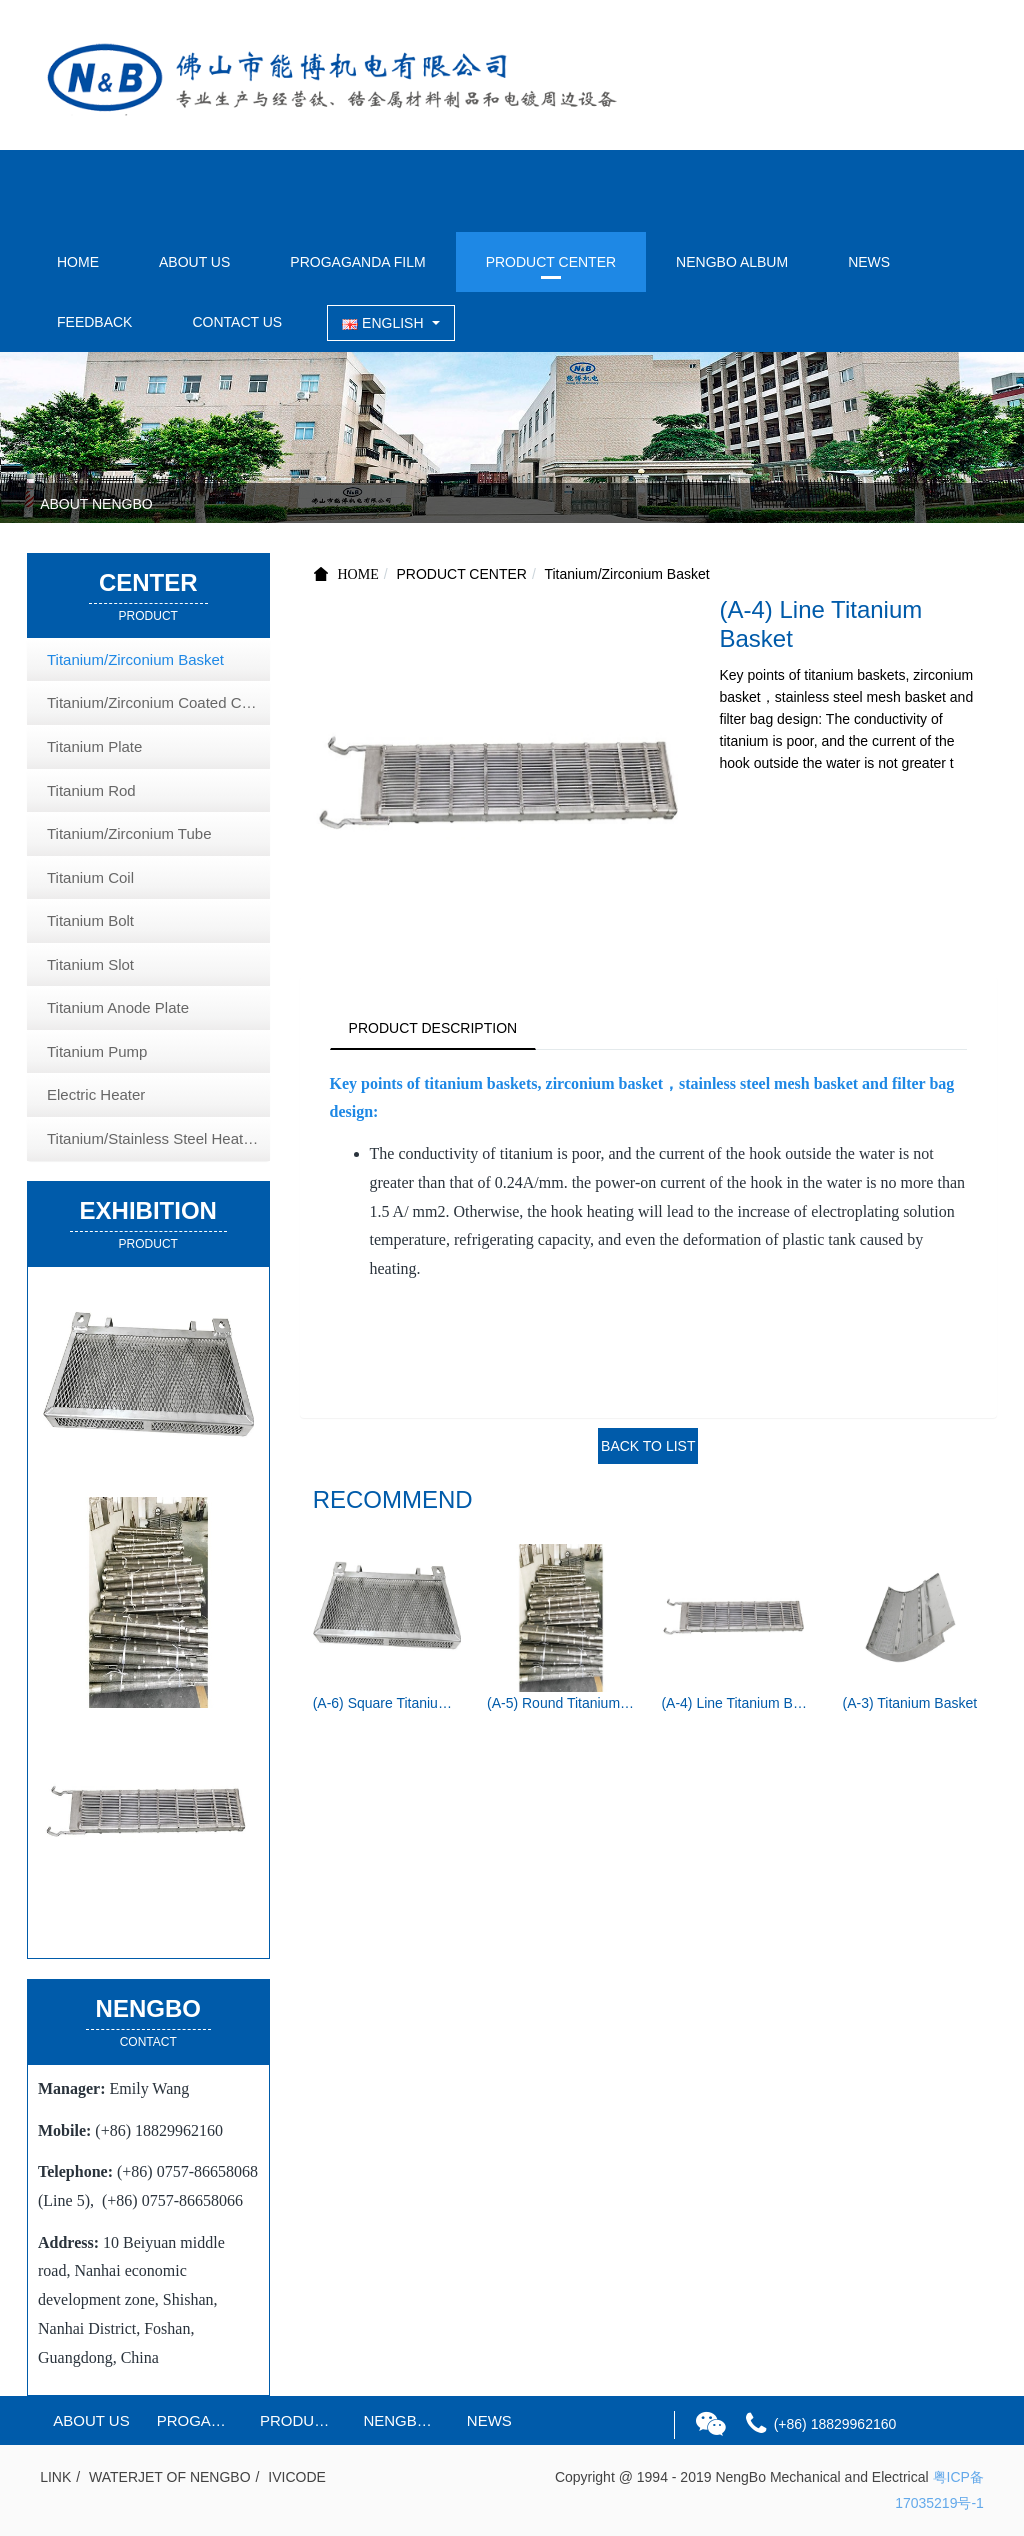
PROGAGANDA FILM (357, 262)
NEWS (869, 262)
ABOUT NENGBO (96, 504)
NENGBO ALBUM (732, 262)
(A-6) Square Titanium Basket (387, 1705)
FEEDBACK (94, 322)
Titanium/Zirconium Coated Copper (158, 702)
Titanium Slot (90, 964)
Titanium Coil (90, 877)
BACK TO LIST (648, 1447)
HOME (78, 262)
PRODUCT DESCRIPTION (435, 1028)
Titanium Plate (94, 746)
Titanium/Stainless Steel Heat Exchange (158, 1138)
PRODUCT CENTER (551, 262)
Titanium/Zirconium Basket (626, 574)
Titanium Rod (91, 790)
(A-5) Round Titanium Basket (561, 1705)
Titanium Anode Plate (118, 1007)
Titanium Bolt (90, 920)
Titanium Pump (97, 1051)
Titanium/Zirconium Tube (129, 833)
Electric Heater (96, 1094)
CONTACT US (237, 322)
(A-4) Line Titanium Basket (735, 1705)
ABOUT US (194, 262)
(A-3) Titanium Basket (910, 1705)
